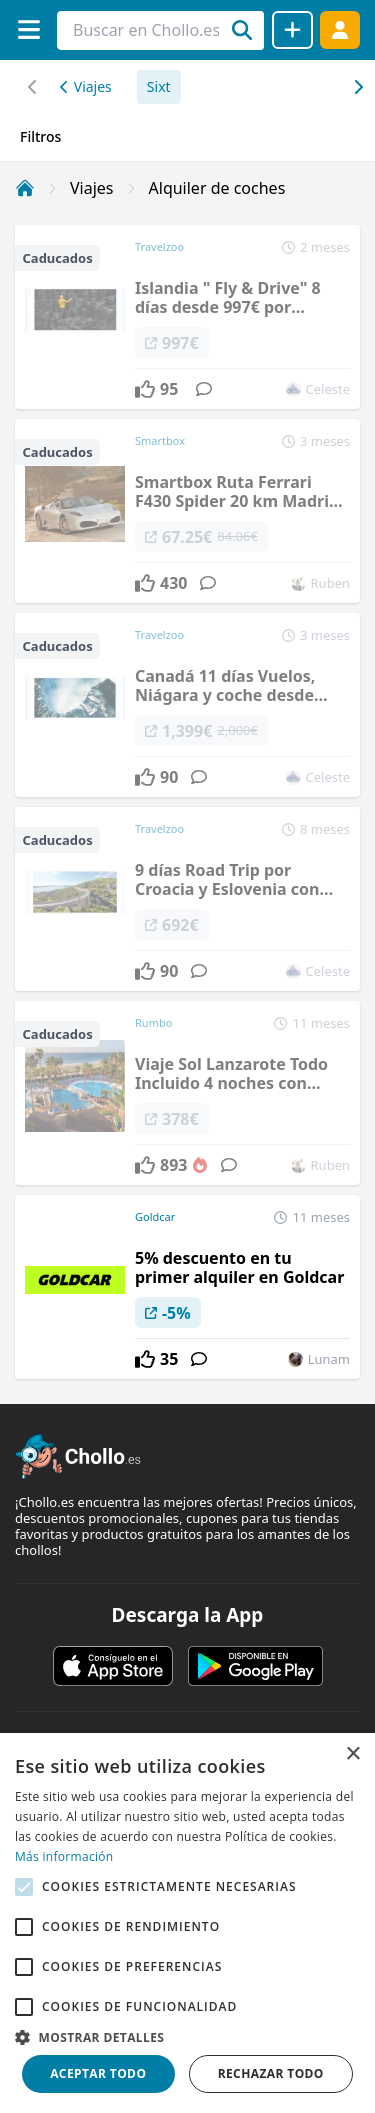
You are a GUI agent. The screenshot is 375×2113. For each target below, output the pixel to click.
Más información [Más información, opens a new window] (64, 1856)
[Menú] (28, 29)
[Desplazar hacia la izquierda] (357, 87)
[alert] (187, 1923)
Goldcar (155, 1216)
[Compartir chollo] (292, 30)
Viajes (86, 86)
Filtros (40, 136)
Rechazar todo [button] (271, 2073)
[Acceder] (340, 29)
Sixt (159, 86)
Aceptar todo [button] (98, 2073)
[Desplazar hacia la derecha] (32, 87)
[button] (187, 2037)
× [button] (352, 1754)
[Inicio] (25, 188)
